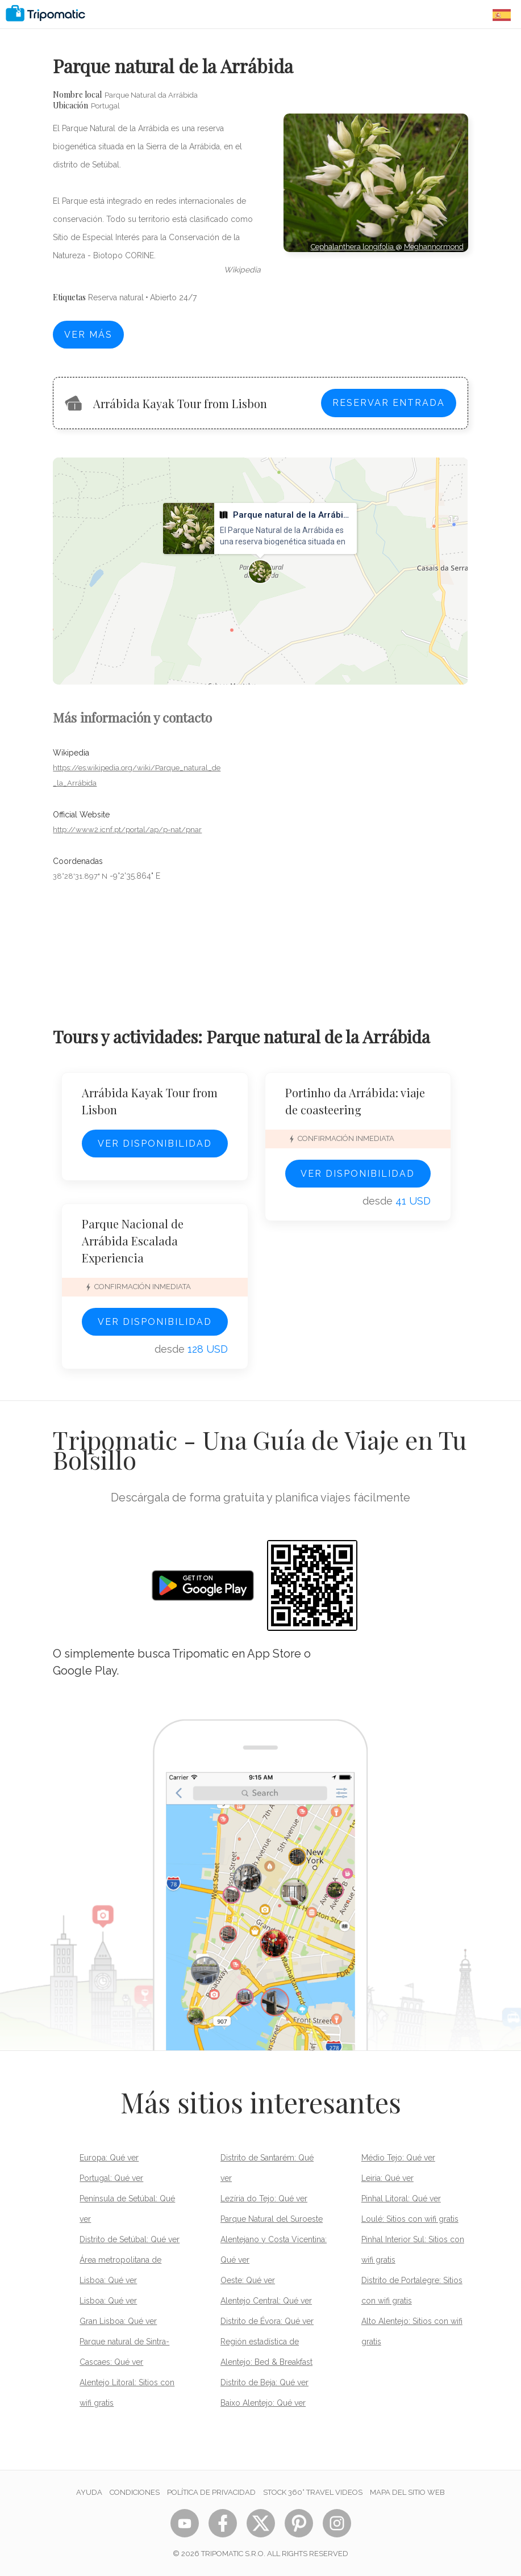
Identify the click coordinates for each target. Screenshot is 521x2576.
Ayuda (89, 2492)
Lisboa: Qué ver (108, 2300)
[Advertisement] (376, 303)
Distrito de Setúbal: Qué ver (130, 2239)
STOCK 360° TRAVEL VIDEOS (312, 2492)
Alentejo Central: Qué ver (266, 2300)
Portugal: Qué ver (111, 2178)
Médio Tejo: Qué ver (398, 2157)
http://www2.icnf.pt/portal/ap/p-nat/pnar (127, 829)
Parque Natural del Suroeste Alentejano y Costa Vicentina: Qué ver (273, 2239)
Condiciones (135, 2492)
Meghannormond (434, 246)
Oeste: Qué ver (247, 2280)
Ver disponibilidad (155, 1143)
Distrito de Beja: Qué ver (264, 2382)
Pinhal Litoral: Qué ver (401, 2198)
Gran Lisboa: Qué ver (118, 2321)
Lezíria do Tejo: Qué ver (263, 2198)
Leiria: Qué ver (387, 2178)
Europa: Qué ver (109, 2157)
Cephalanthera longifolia (353, 246)
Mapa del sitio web (407, 2492)
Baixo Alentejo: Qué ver (263, 2402)
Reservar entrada (388, 402)
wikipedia (242, 269)
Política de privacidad (211, 2492)
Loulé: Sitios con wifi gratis (410, 2218)
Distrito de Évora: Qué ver (267, 2321)
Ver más (88, 334)
